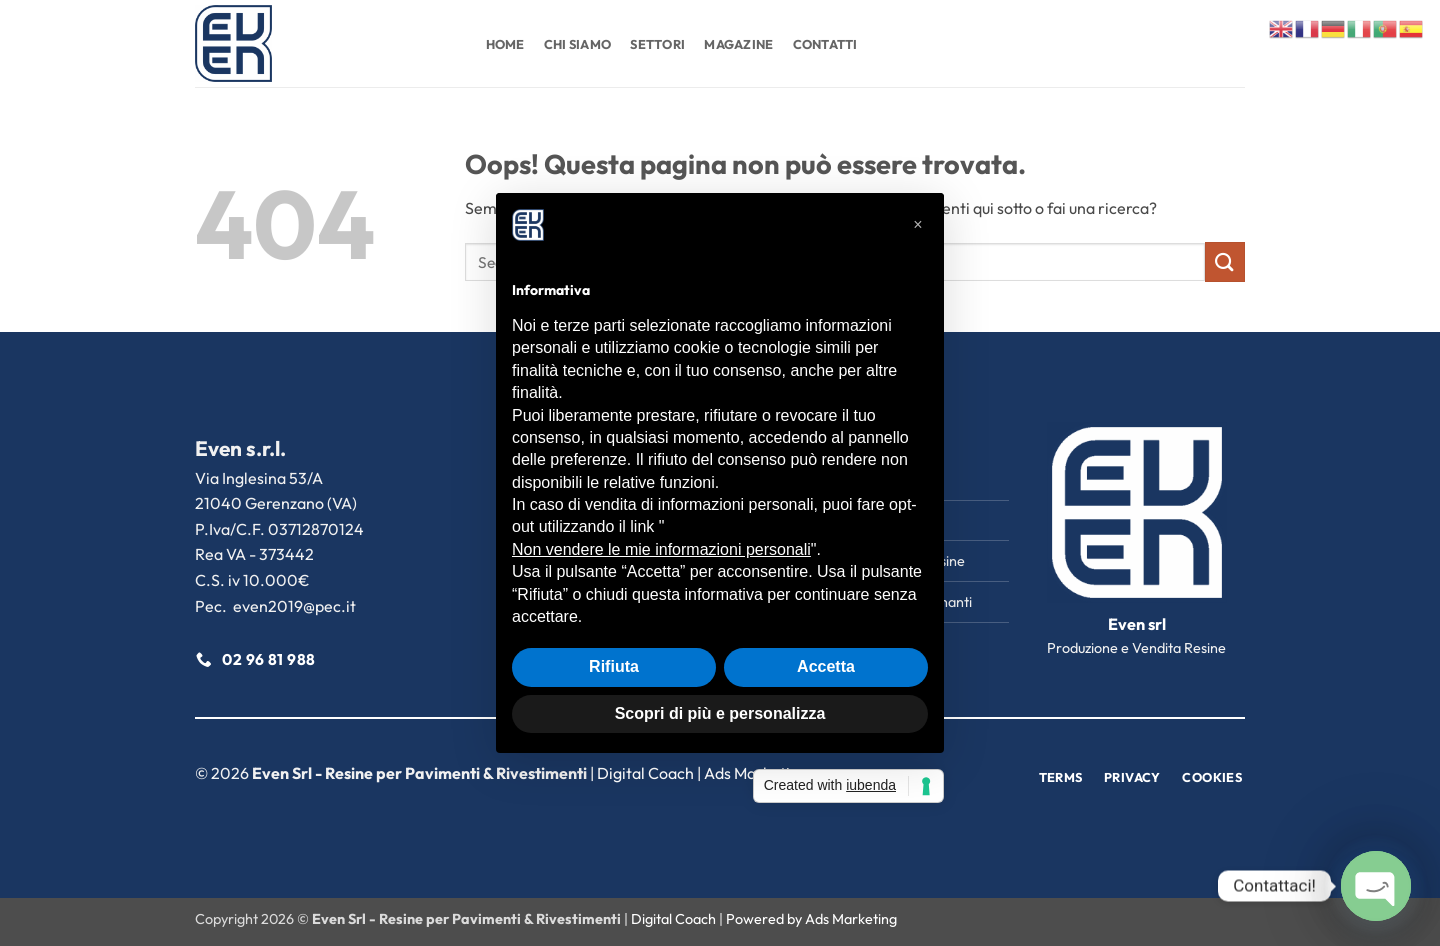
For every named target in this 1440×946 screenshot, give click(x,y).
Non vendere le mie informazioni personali (661, 549)
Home (505, 44)
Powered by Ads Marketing (811, 919)
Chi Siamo (577, 44)
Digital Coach (645, 773)
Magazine (738, 44)
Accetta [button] (826, 666)
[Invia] (1225, 261)
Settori (657, 44)
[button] (918, 225)
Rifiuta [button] (614, 666)
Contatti (825, 44)
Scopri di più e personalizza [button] (720, 713)
